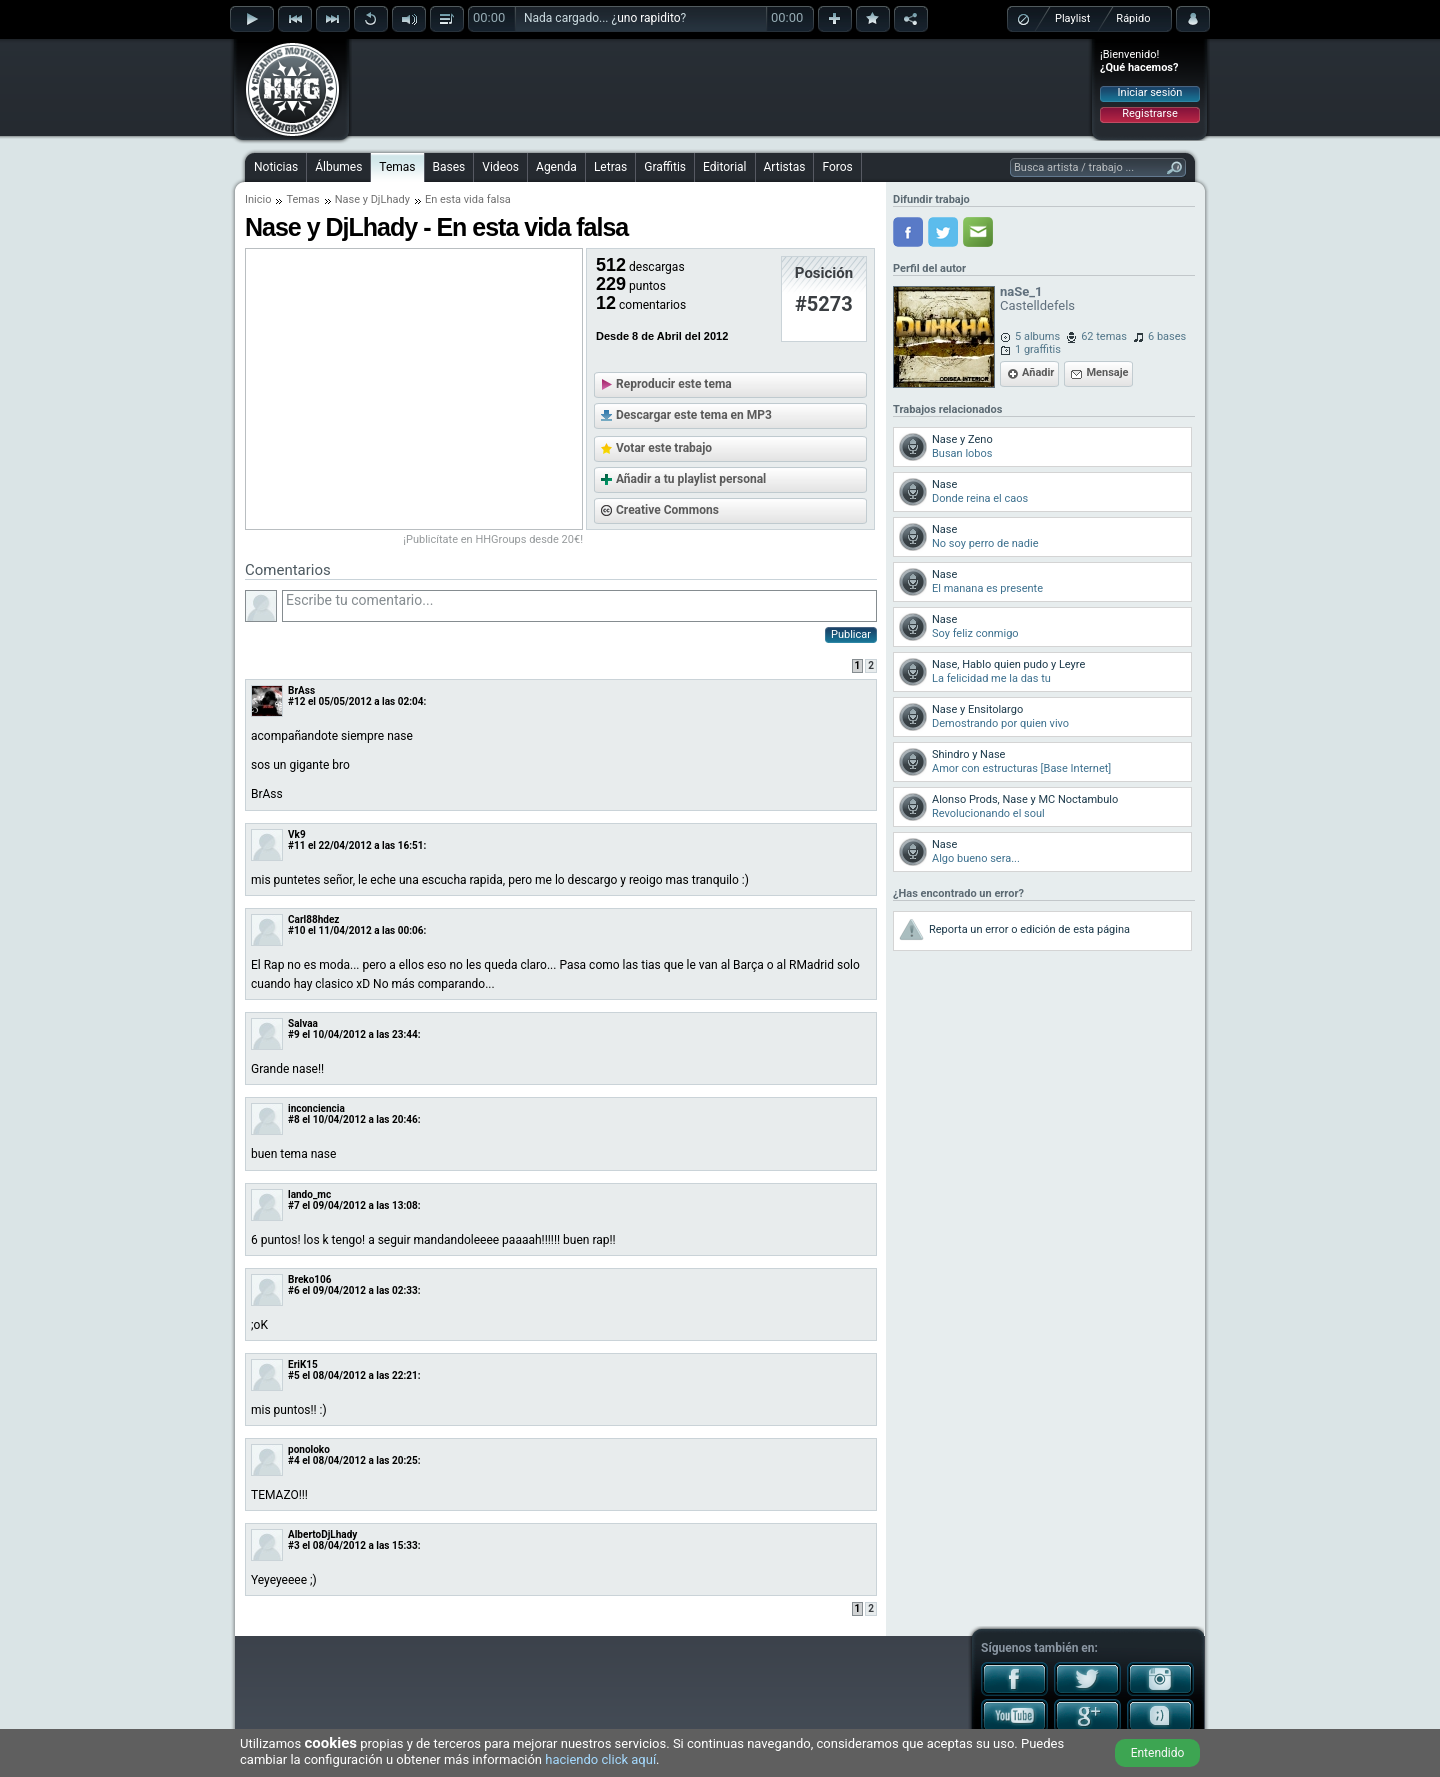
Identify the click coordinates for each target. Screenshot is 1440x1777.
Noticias (276, 167)
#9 (294, 1034)
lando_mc (309, 1194)
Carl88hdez (313, 919)
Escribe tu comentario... (579, 606)
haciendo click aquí (600, 1759)
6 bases (1167, 336)
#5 (294, 1375)
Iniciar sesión (1150, 92)
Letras (610, 167)
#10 (296, 930)
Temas (397, 167)
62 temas (1104, 336)
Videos (500, 167)
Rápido (1133, 18)
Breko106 (310, 1279)
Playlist (1072, 18)
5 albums (1037, 336)
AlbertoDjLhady (322, 1534)
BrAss (301, 690)
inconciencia (316, 1108)
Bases (449, 167)
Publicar (851, 634)
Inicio (258, 199)
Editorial (724, 167)
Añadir (1038, 372)
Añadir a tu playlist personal (691, 479)
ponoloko (309, 1449)
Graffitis (665, 167)
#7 (294, 1205)
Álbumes (338, 167)
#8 (294, 1119)
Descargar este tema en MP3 (694, 415)
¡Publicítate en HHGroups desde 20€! (493, 539)
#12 (296, 701)
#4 (294, 1460)
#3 (294, 1545)
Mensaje (1107, 372)
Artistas (785, 167)
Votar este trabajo (664, 448)
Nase (347, 199)
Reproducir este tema (674, 384)
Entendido (1158, 1753)
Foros (837, 167)
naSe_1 (1021, 291)
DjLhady (390, 199)
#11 (296, 845)
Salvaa (303, 1023)
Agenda (556, 167)
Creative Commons (667, 510)
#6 (294, 1290)
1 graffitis (1038, 349)
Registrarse (1149, 113)
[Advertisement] (721, 87)
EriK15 (303, 1364)
